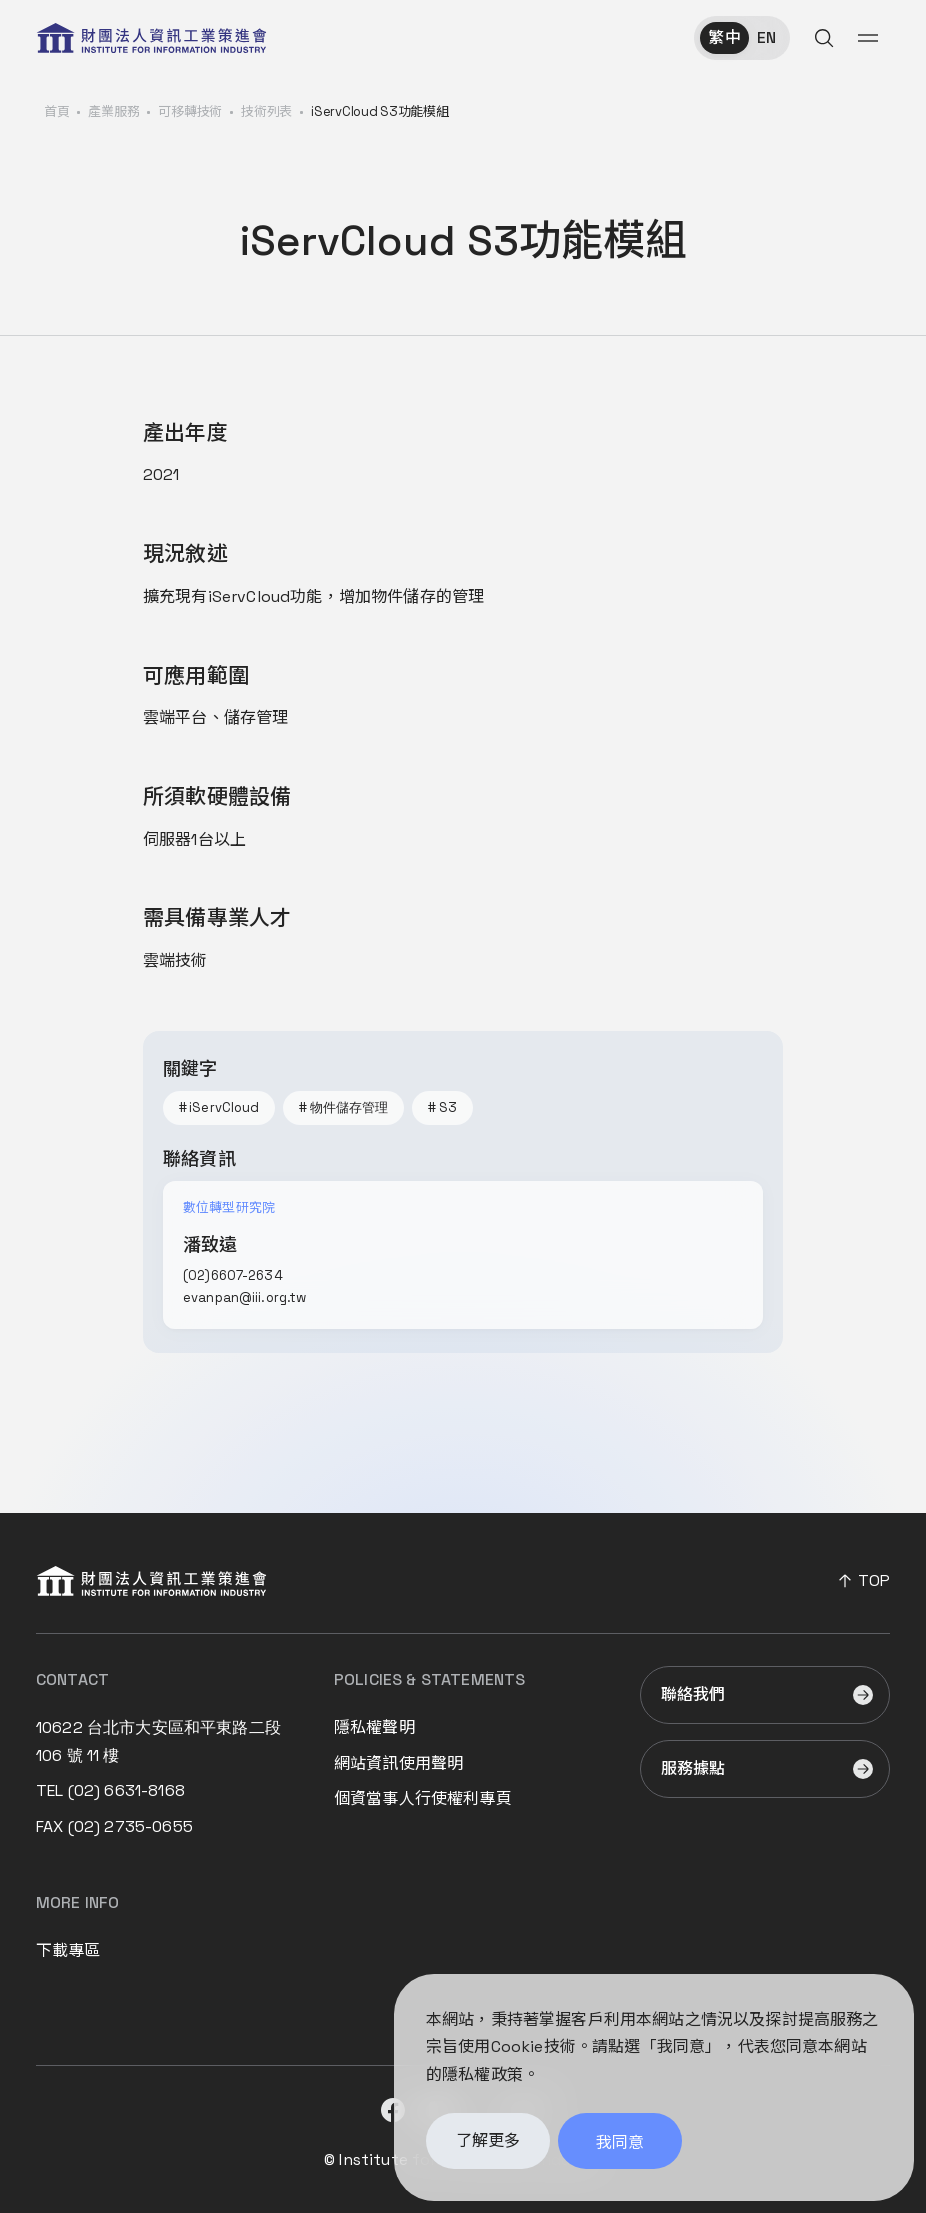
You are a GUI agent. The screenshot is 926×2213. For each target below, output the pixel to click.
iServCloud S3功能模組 (380, 111)
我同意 (620, 2147)
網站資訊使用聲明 (398, 1763)
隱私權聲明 (374, 1727)
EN (766, 37)
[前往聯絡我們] (765, 1695)
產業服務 (113, 111)
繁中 (724, 37)
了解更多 (488, 2145)
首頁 (56, 111)
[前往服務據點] (765, 1769)
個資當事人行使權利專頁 (423, 1798)
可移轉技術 (190, 111)
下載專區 (68, 1950)
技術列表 (266, 111)
